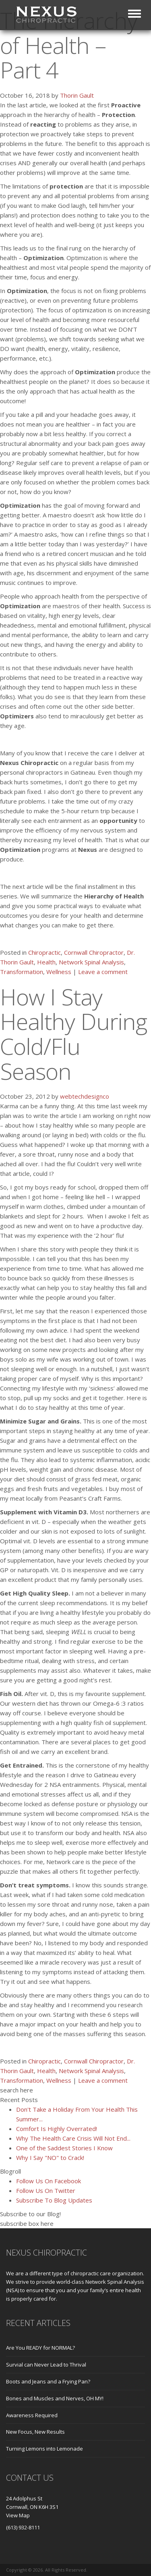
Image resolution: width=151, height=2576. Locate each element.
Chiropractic (44, 952)
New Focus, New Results (35, 2431)
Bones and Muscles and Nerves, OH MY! (54, 2398)
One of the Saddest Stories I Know (64, 2148)
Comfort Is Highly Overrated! (56, 2129)
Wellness (58, 972)
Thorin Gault (77, 95)
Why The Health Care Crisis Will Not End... (73, 2138)
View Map (18, 2515)
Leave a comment (103, 972)
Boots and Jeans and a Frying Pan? (48, 2381)
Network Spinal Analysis (91, 962)
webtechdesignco (84, 1096)
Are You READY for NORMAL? (40, 2347)
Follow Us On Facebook (48, 2181)
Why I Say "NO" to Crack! (50, 2158)
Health (46, 962)
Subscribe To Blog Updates (54, 2200)
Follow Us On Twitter (45, 2190)
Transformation (21, 972)
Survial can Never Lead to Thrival (46, 2364)
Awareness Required (32, 2415)
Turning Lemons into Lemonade (44, 2448)
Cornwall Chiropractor (94, 952)
